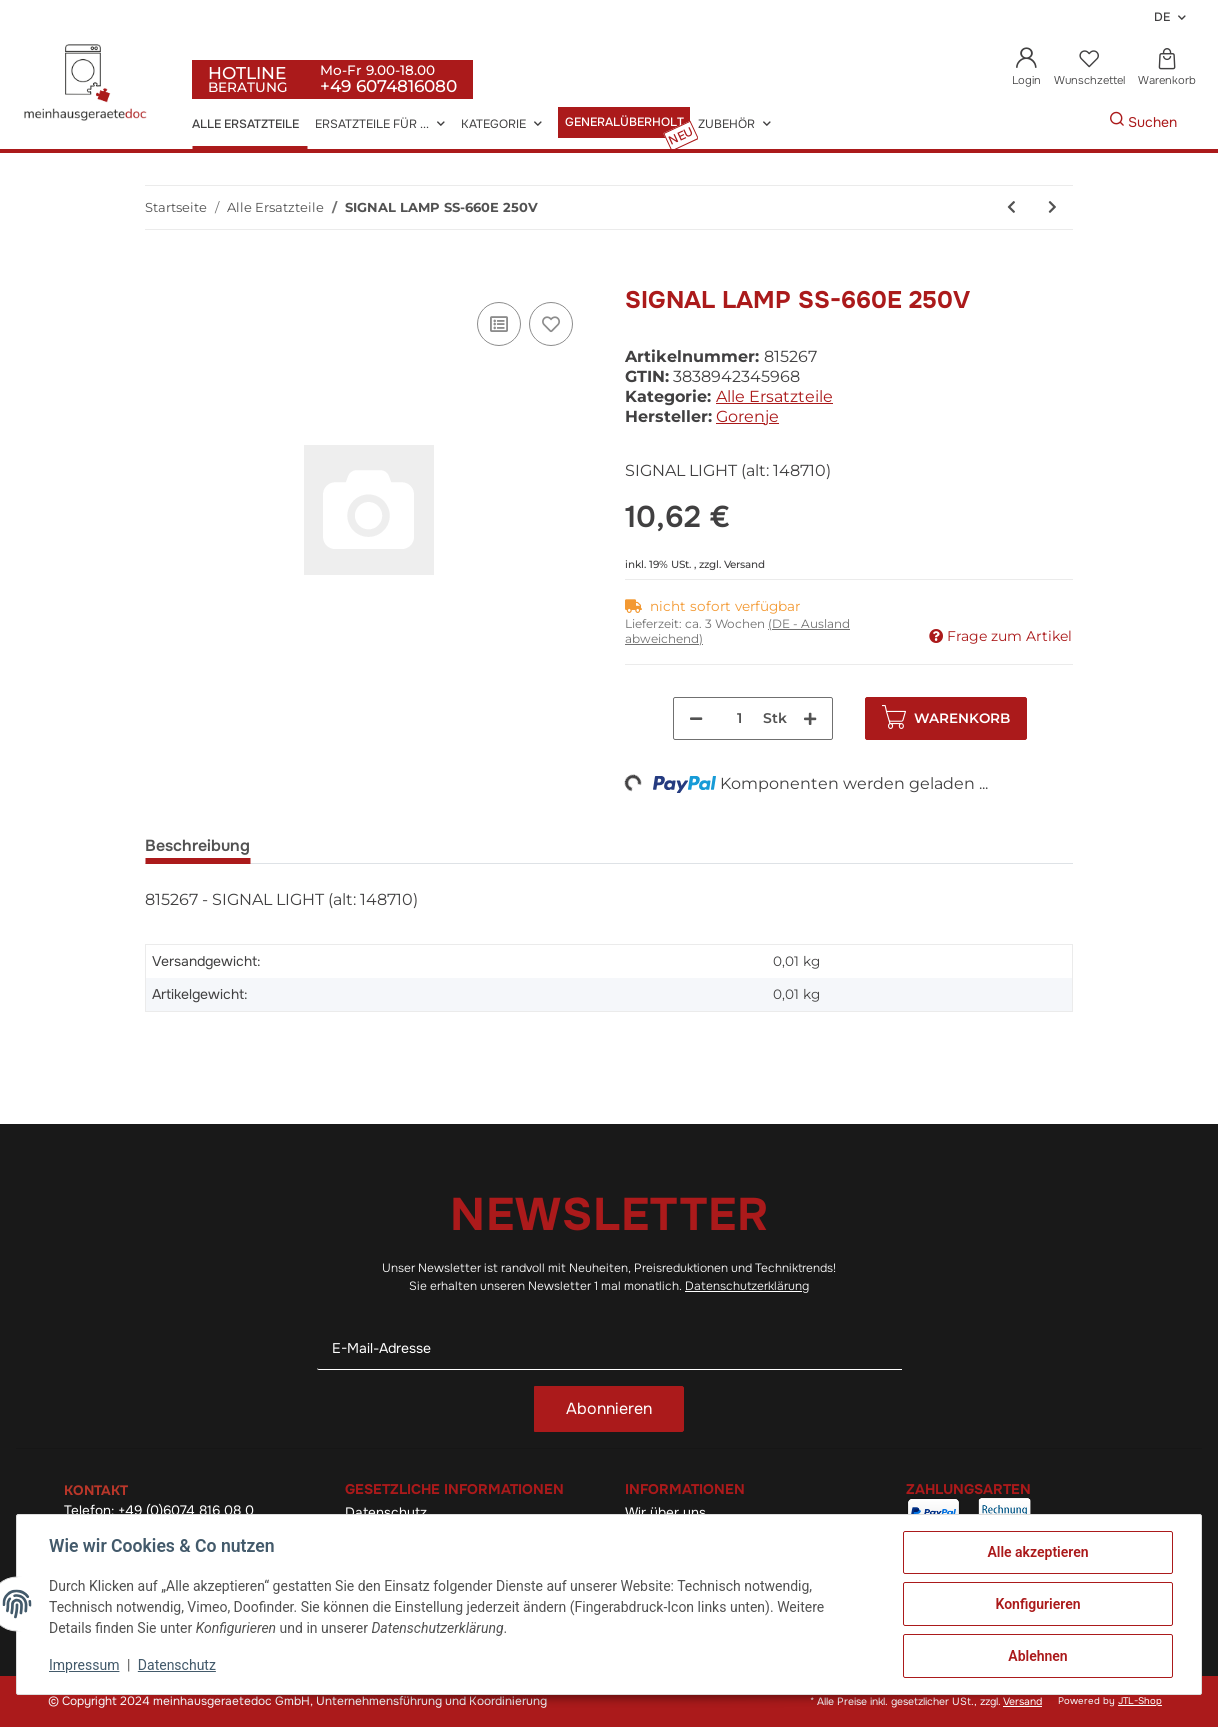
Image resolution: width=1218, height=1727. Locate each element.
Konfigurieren (1037, 1604)
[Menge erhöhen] (810, 718)
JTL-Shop (1140, 1701)
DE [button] (1162, 17)
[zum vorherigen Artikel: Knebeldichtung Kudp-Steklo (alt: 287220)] (1011, 207)
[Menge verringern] (696, 718)
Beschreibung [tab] (197, 845)
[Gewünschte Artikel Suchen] (1079, 122)
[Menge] (739, 718)
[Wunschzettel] (1089, 68)
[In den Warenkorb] (161, 275)
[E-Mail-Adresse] (609, 1348)
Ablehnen (1037, 1656)
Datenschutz (177, 1665)
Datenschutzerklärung (747, 1286)
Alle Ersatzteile (774, 396)
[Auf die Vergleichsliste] (499, 324)
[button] (1027, 68)
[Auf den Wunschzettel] (551, 324)
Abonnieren (609, 1408)
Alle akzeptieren (1037, 1552)
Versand (744, 564)
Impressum (84, 1665)
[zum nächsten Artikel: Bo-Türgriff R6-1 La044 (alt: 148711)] (1052, 207)
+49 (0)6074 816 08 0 (186, 1510)
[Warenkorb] (1166, 68)
